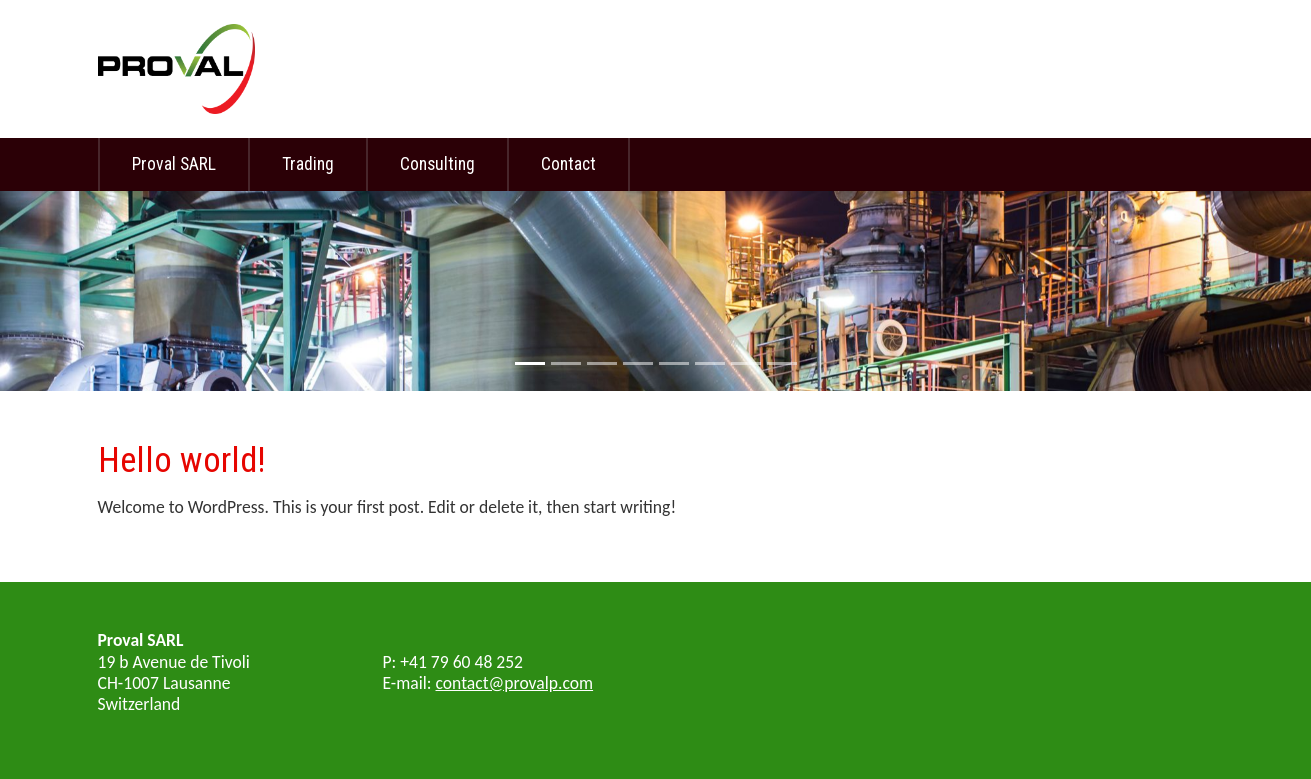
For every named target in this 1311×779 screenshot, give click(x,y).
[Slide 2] (566, 363)
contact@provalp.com (515, 683)
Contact (568, 164)
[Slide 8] (782, 363)
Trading (308, 164)
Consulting (437, 164)
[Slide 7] (746, 363)
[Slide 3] (602, 363)
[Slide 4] (638, 363)
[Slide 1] (530, 363)
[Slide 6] (710, 363)
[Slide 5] (674, 363)
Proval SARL (174, 164)
